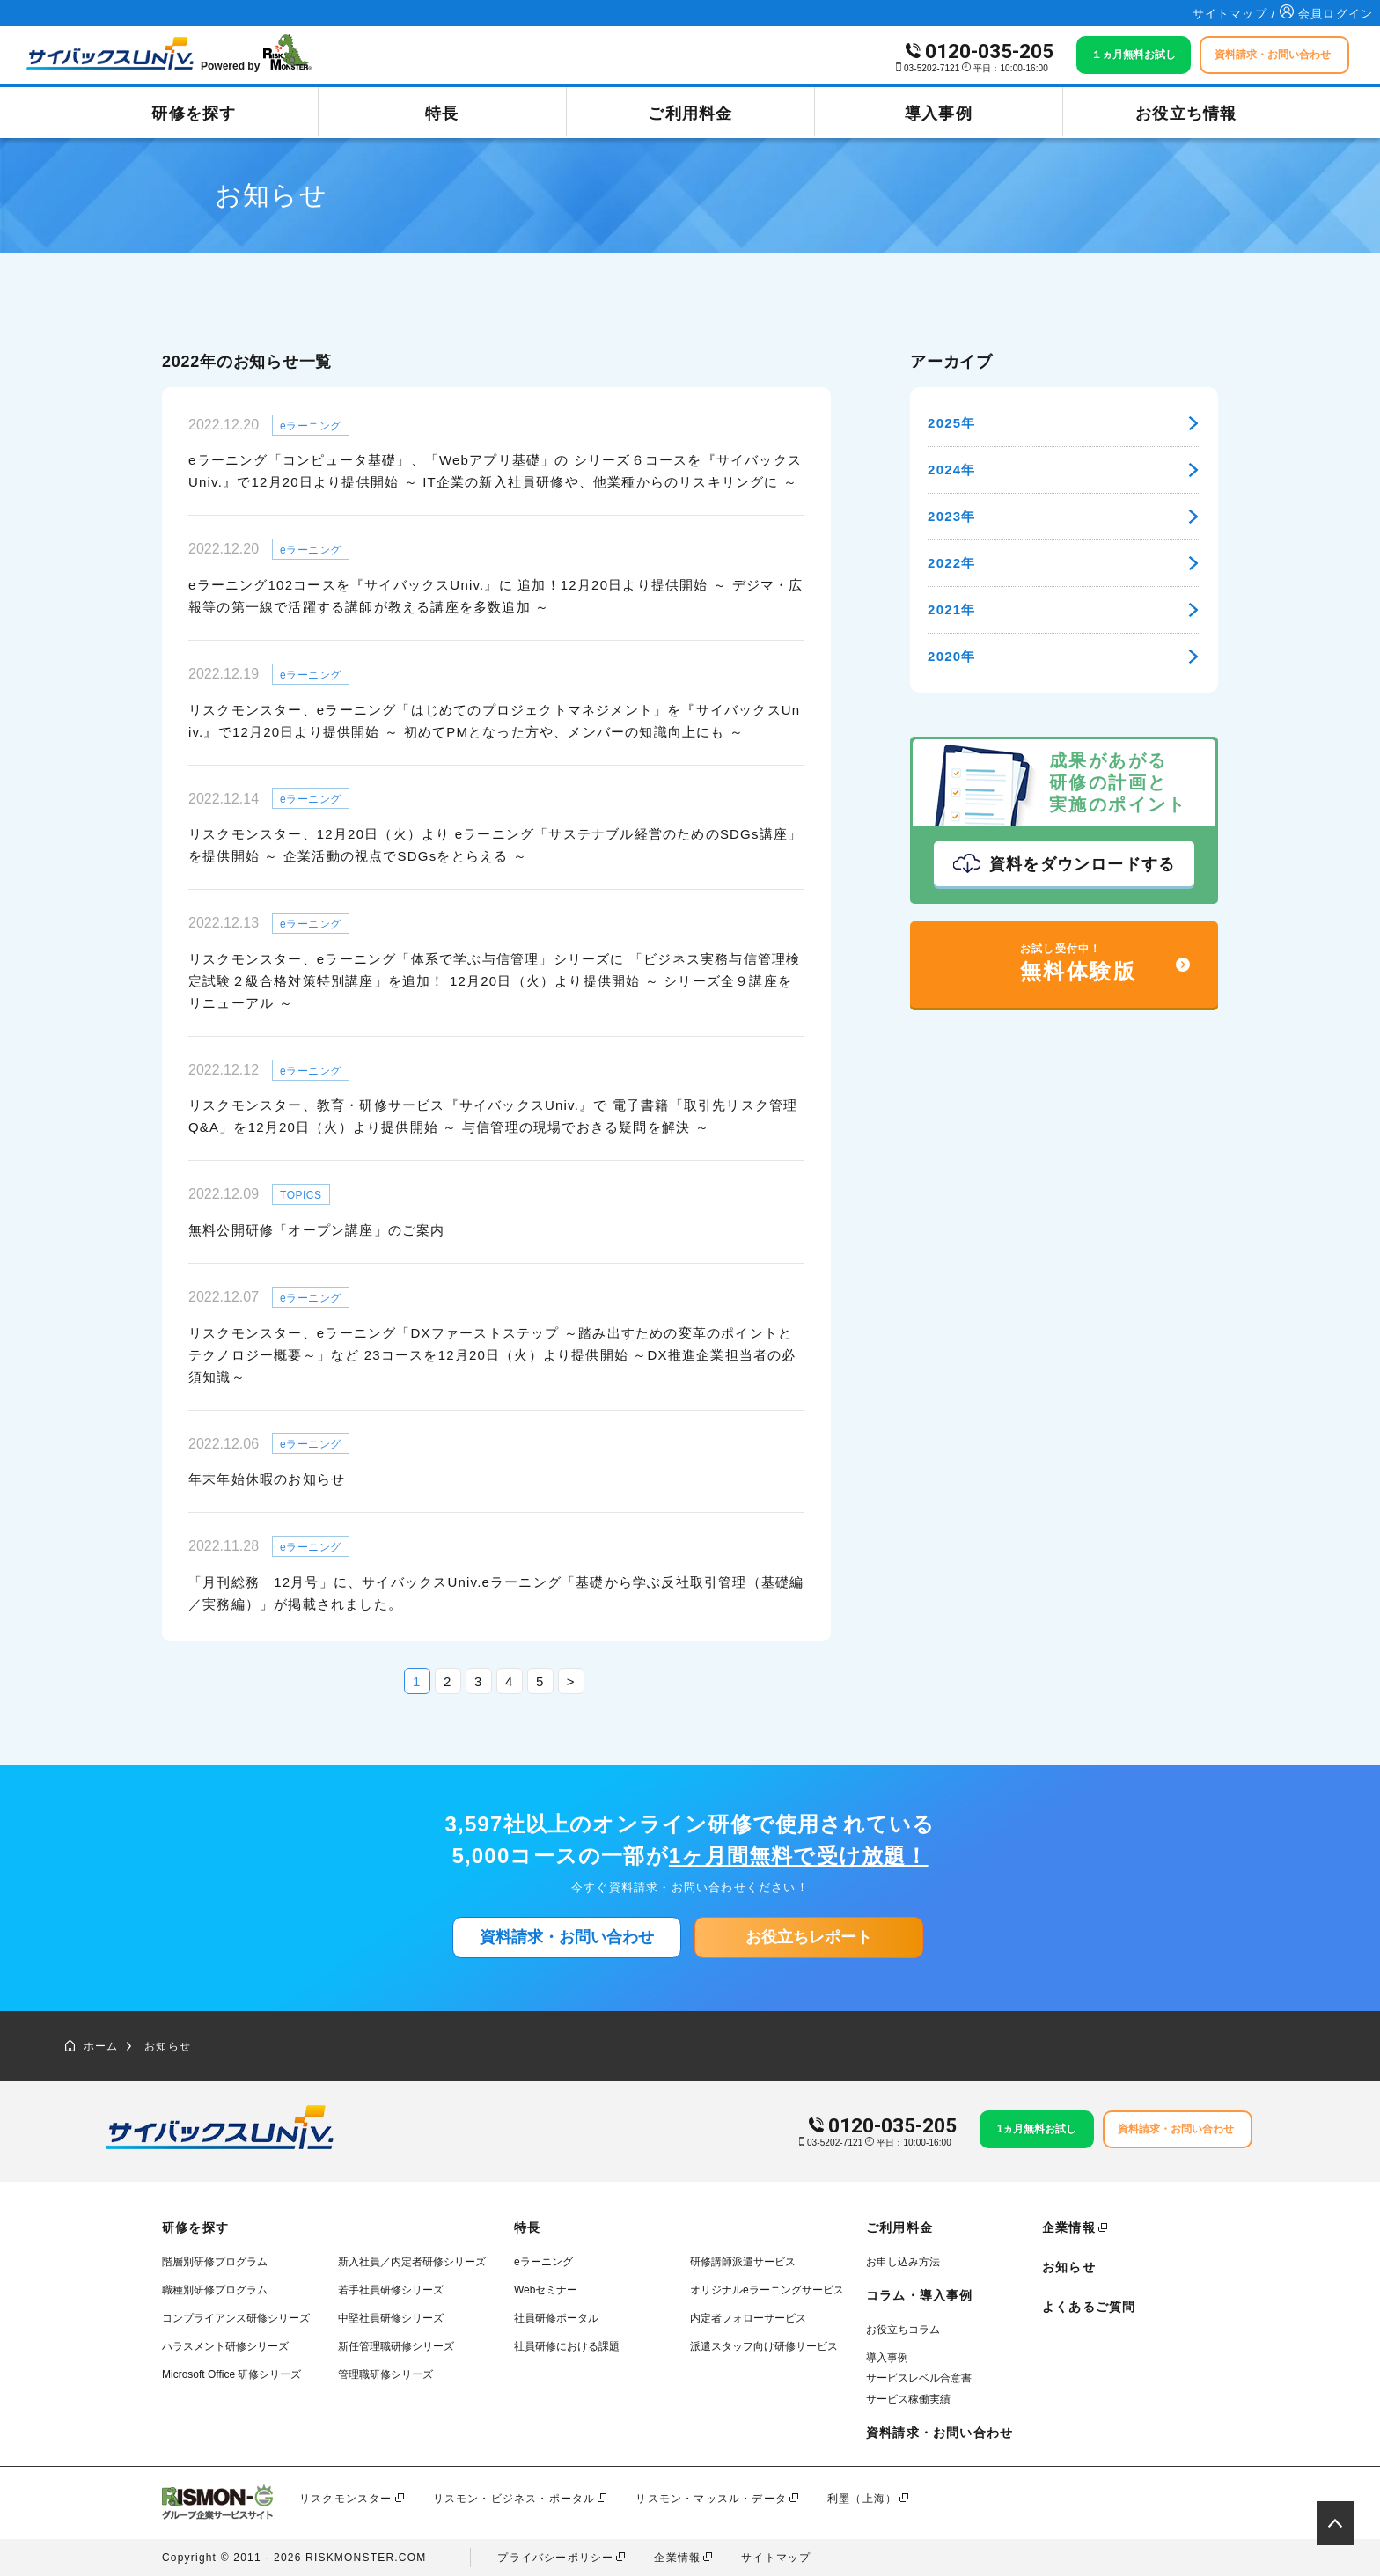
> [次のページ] (571, 1681)
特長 (442, 113)
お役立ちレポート (808, 1937)
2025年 (1064, 422)
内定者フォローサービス (748, 2318)
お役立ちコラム (903, 2329)
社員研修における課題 (567, 2346)
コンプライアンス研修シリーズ (236, 2318)
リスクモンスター (346, 2498)
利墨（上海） (862, 2498)
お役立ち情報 (1186, 113)
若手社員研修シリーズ (391, 2290)
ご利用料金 (690, 113)
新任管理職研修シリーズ (396, 2346)
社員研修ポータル (556, 2318)
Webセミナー (545, 2290)
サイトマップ (776, 2557)
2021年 (1064, 609)
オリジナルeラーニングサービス (767, 2290)
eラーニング (543, 2262)
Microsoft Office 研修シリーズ (231, 2374)
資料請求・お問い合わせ (567, 1937)
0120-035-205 (989, 51)
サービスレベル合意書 (919, 2378)
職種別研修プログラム (215, 2290)
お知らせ (167, 2046)
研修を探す (193, 113)
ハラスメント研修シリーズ (225, 2346)
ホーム (91, 2046)
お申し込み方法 (903, 2262)
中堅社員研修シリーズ (391, 2318)
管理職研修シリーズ (385, 2374)
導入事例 (939, 113)
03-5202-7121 (931, 68)
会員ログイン (1326, 13)
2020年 (1064, 656)
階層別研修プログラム (215, 2262)
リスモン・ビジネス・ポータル (514, 2498)
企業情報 (1069, 2227)
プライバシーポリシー (555, 2557)
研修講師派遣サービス (743, 2262)
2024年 (1064, 469)
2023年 (1064, 516)
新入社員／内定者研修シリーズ (412, 2262)
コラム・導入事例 (919, 2295)
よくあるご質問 (1088, 2307)
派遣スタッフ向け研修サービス (764, 2346)
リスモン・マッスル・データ (711, 2498)
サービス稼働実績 (908, 2399)
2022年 (1064, 562)
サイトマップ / (1237, 13)
